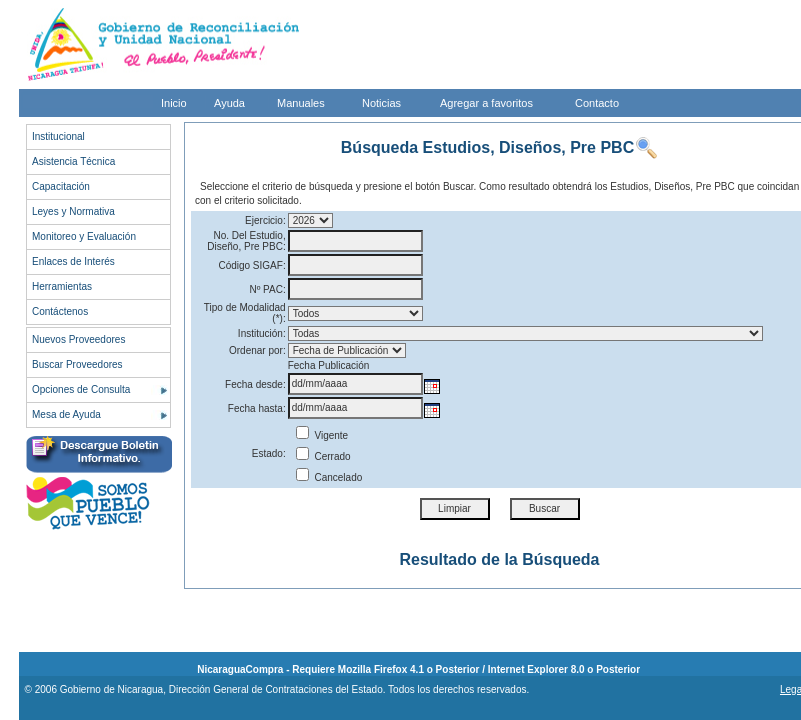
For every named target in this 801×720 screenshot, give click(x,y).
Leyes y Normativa (73, 211)
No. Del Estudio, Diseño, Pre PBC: (246, 241)
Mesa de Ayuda (66, 414)
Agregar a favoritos (486, 103)
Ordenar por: (257, 350)
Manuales (301, 103)
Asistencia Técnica (73, 161)
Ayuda (229, 103)
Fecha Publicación (329, 365)
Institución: (262, 333)
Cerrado (323, 456)
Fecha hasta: (257, 408)
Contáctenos (60, 311)
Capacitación (61, 186)
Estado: (269, 453)
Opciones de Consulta (81, 389)
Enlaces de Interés (73, 261)
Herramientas (62, 286)
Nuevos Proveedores (78, 339)
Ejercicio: (265, 220)
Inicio (174, 103)
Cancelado (329, 477)
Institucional (58, 136)
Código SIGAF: (251, 265)
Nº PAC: (267, 289)
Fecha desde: (255, 384)
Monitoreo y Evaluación (84, 236)
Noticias (381, 103)
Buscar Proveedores (77, 364)
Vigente (322, 435)
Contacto (597, 103)
